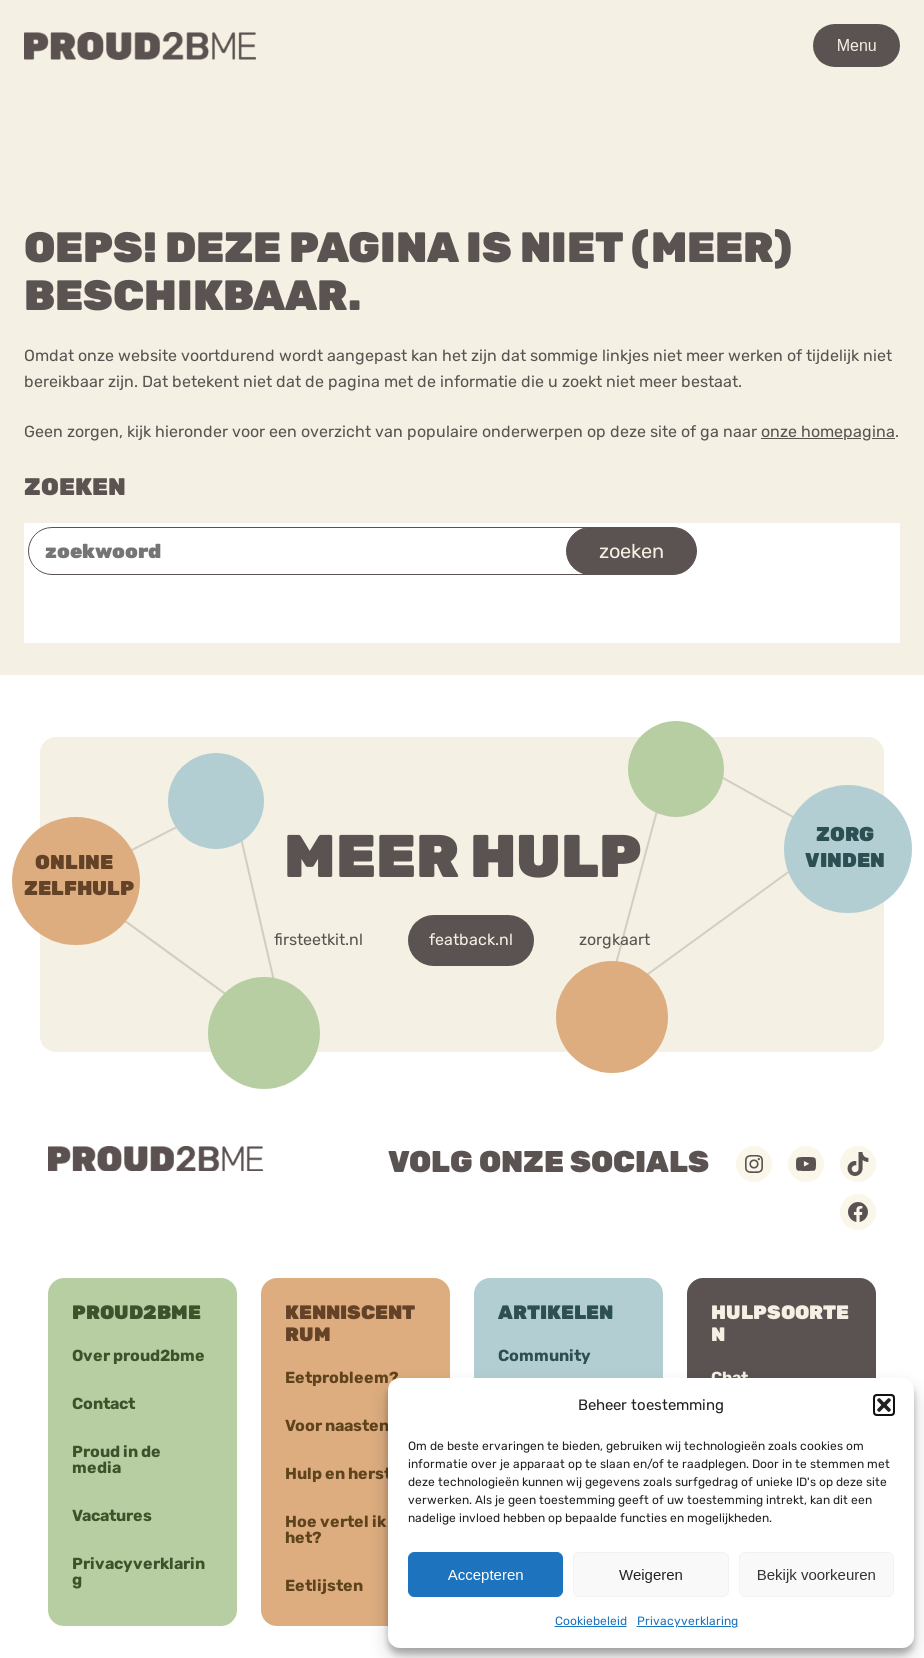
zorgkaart (614, 939)
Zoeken (75, 487)
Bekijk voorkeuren (816, 1574)
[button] (884, 1405)
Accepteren (486, 1574)
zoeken (631, 551)
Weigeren (651, 1574)
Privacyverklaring (687, 1621)
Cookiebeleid (591, 1621)
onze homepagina (828, 431)
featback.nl (471, 939)
